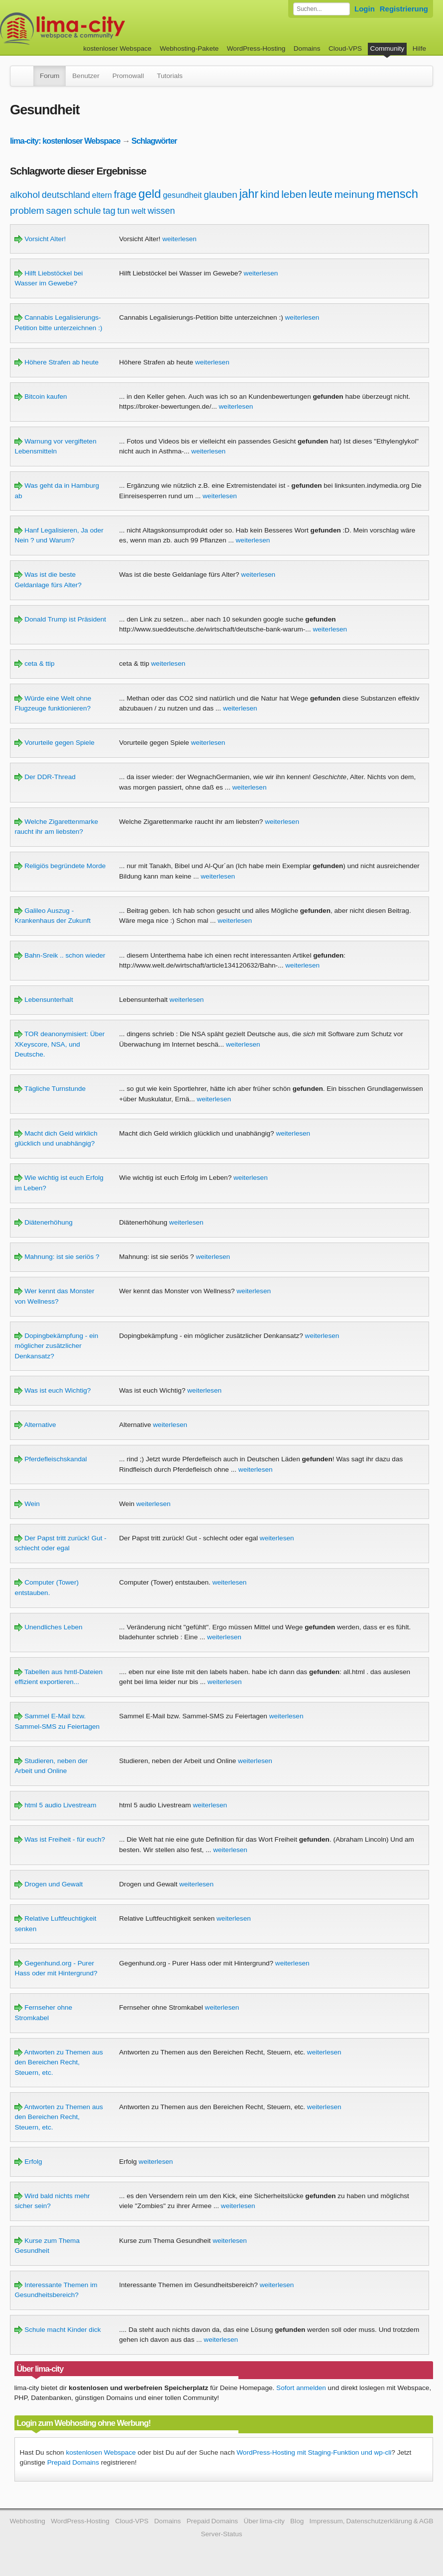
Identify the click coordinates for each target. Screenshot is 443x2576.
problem (27, 210)
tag (109, 211)
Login (364, 8)
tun (123, 211)
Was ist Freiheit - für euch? (59, 1839)
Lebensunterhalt (43, 999)
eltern (102, 195)
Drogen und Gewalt (48, 1884)
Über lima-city (263, 2521)
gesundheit (182, 195)
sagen (59, 210)
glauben (220, 194)
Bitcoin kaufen (40, 396)
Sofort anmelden (301, 2388)
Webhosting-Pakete (189, 48)
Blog (297, 2521)
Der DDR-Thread (45, 777)
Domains (307, 48)
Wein (27, 1504)
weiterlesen (179, 239)
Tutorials (170, 76)
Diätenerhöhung (43, 1222)
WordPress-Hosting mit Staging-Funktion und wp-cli (313, 2452)
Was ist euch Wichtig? (52, 1390)
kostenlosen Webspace (100, 2452)
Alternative (35, 1424)
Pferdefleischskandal (50, 1459)
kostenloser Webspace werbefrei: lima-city (99, 28)
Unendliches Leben (48, 1627)
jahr (248, 193)
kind (270, 194)
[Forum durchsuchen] (321, 8)
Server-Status (221, 2534)
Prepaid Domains (73, 2462)
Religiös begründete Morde (60, 866)
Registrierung (404, 8)
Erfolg (28, 2161)
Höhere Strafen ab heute (56, 362)
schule (87, 210)
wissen (161, 211)
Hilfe (419, 48)
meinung (354, 194)
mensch (397, 193)
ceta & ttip (34, 663)
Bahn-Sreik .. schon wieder (59, 955)
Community (387, 48)
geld (149, 193)
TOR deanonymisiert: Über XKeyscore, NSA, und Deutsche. (59, 1044)
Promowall (128, 76)
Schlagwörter (154, 140)
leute (320, 194)
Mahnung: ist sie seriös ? (56, 1256)
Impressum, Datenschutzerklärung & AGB (372, 2521)
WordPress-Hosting (256, 48)
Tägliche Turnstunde (50, 1088)
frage (125, 194)
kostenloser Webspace (117, 48)
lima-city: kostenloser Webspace (65, 140)
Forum (49, 76)
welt (138, 211)
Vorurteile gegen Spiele (54, 742)
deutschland (66, 195)
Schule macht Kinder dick (57, 2329)
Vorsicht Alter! (40, 239)
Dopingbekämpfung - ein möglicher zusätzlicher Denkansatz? (56, 1346)
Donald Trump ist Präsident (60, 619)
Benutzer (85, 76)
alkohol (25, 194)
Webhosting (27, 2521)
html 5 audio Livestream (55, 1805)
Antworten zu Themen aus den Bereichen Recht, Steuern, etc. (58, 2062)
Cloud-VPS (345, 48)
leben (294, 194)
